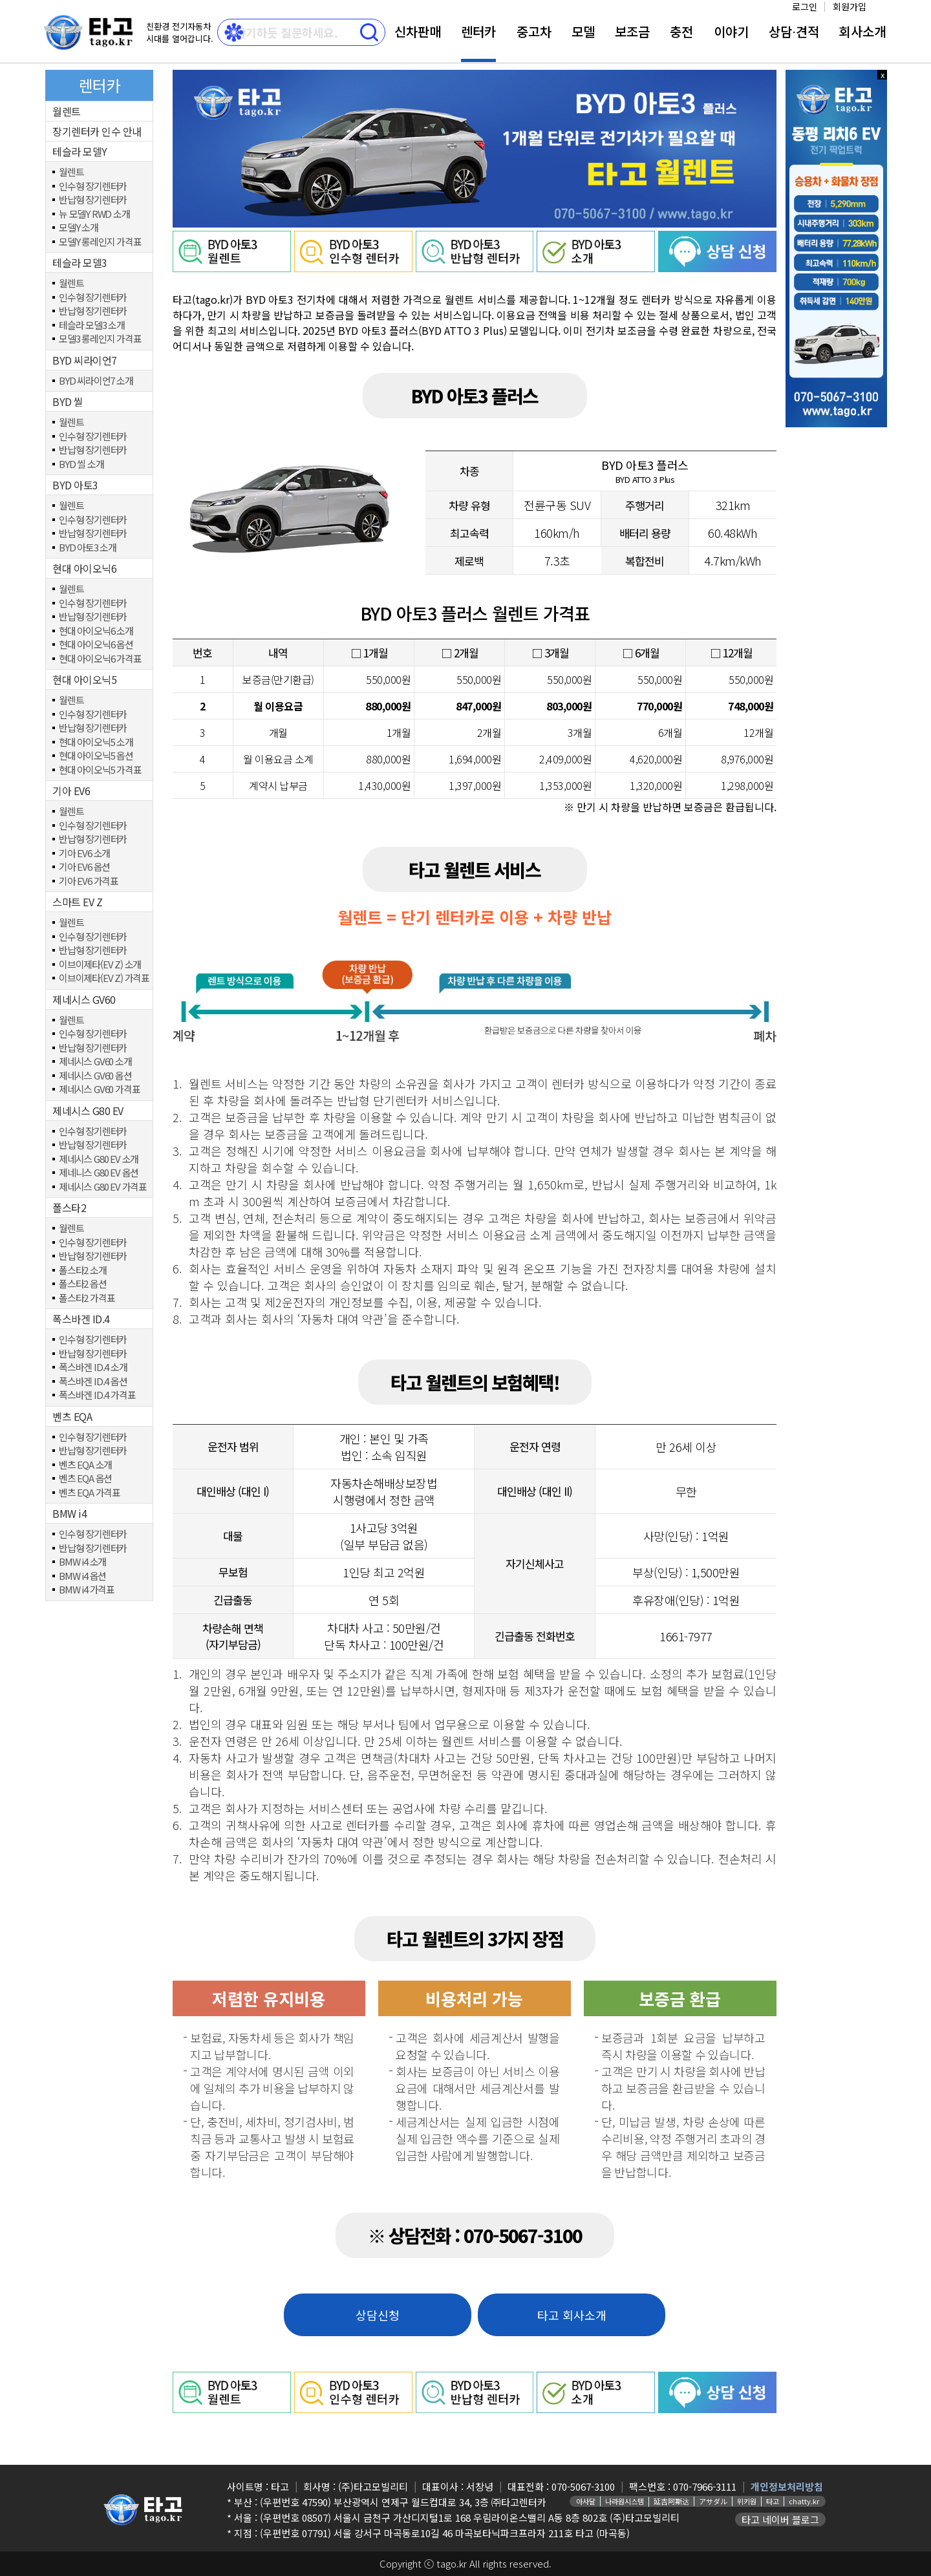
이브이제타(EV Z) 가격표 (104, 978)
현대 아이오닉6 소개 (96, 631)
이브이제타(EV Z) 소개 (100, 964)
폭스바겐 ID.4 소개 (93, 1367)
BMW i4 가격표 (86, 1589)
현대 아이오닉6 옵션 (96, 644)
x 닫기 (882, 75)
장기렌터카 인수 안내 (97, 131)
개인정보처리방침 (787, 2486)
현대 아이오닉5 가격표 (100, 770)
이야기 (731, 31)
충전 (681, 31)
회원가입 (849, 6)
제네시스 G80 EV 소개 (98, 1159)
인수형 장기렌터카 (93, 186)
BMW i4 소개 (82, 1562)
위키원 (746, 2501)
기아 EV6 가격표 (88, 881)
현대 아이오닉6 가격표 (100, 659)
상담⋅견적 (794, 31)
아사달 (585, 2501)
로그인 (804, 6)
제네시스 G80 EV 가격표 (103, 1187)
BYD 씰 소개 (81, 464)
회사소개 (862, 31)
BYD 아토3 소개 (87, 547)
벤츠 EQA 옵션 (85, 1478)
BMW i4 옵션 (82, 1576)
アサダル (713, 2501)
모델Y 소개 (78, 227)
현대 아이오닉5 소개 (96, 742)
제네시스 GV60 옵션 (95, 1075)
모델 (583, 31)
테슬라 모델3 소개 (92, 325)
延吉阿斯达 (671, 2501)
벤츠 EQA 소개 (85, 1465)
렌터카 (478, 31)
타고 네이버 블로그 (780, 2519)
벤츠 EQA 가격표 (89, 1492)
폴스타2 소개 (83, 1270)
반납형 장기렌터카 (93, 200)
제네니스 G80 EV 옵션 (98, 1172)
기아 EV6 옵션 (84, 867)
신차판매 (417, 31)
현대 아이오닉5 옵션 (96, 755)
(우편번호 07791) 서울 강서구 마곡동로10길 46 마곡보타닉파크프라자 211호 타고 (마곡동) (445, 2533)
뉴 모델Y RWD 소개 (94, 214)
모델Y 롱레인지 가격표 (100, 242)
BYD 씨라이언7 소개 (96, 381)
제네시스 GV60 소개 (95, 1061)
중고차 (534, 31)
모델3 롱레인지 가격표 (100, 339)
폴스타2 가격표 (86, 1298)
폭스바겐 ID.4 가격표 (97, 1395)
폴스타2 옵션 (83, 1284)
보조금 (632, 31)
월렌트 (66, 111)
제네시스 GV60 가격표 (99, 1089)
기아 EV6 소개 (84, 853)
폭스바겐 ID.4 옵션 (93, 1381)
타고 (772, 2501)
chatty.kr (804, 2501)
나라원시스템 (624, 2501)
